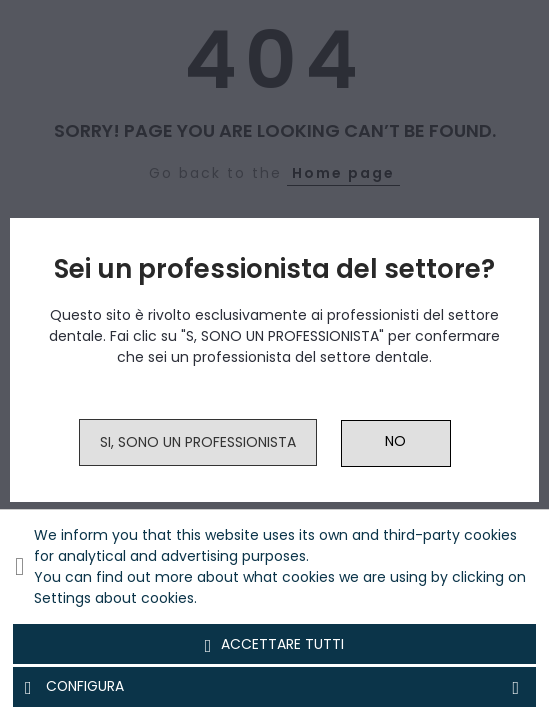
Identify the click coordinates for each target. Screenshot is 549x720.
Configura (274, 687)
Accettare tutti (275, 645)
